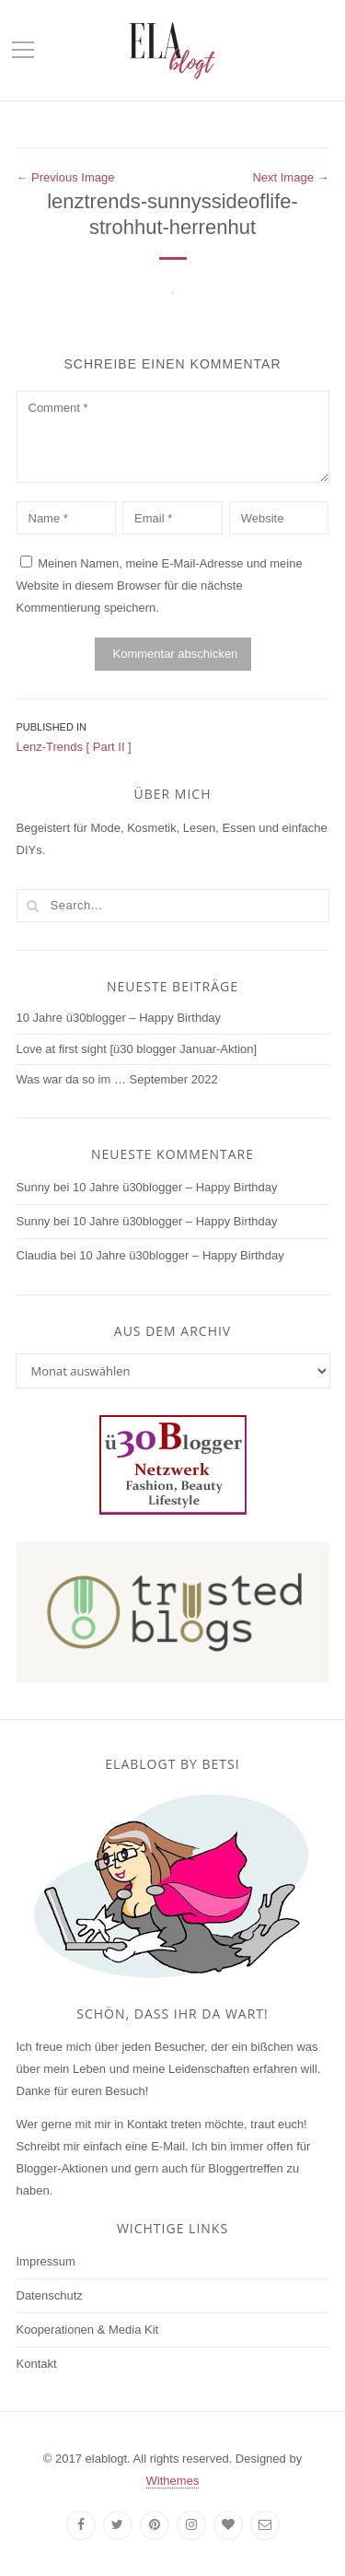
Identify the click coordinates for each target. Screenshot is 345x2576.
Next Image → (290, 177)
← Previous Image (66, 177)
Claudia (37, 1255)
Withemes (173, 2481)
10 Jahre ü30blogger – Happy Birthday (119, 1018)
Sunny (34, 1187)
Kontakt (37, 2364)
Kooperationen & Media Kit (88, 2329)
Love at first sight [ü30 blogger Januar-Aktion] (137, 1049)
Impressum (46, 2261)
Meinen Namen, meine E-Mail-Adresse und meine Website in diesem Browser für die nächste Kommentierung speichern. (160, 585)
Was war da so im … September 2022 (117, 1079)
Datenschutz (50, 2295)
